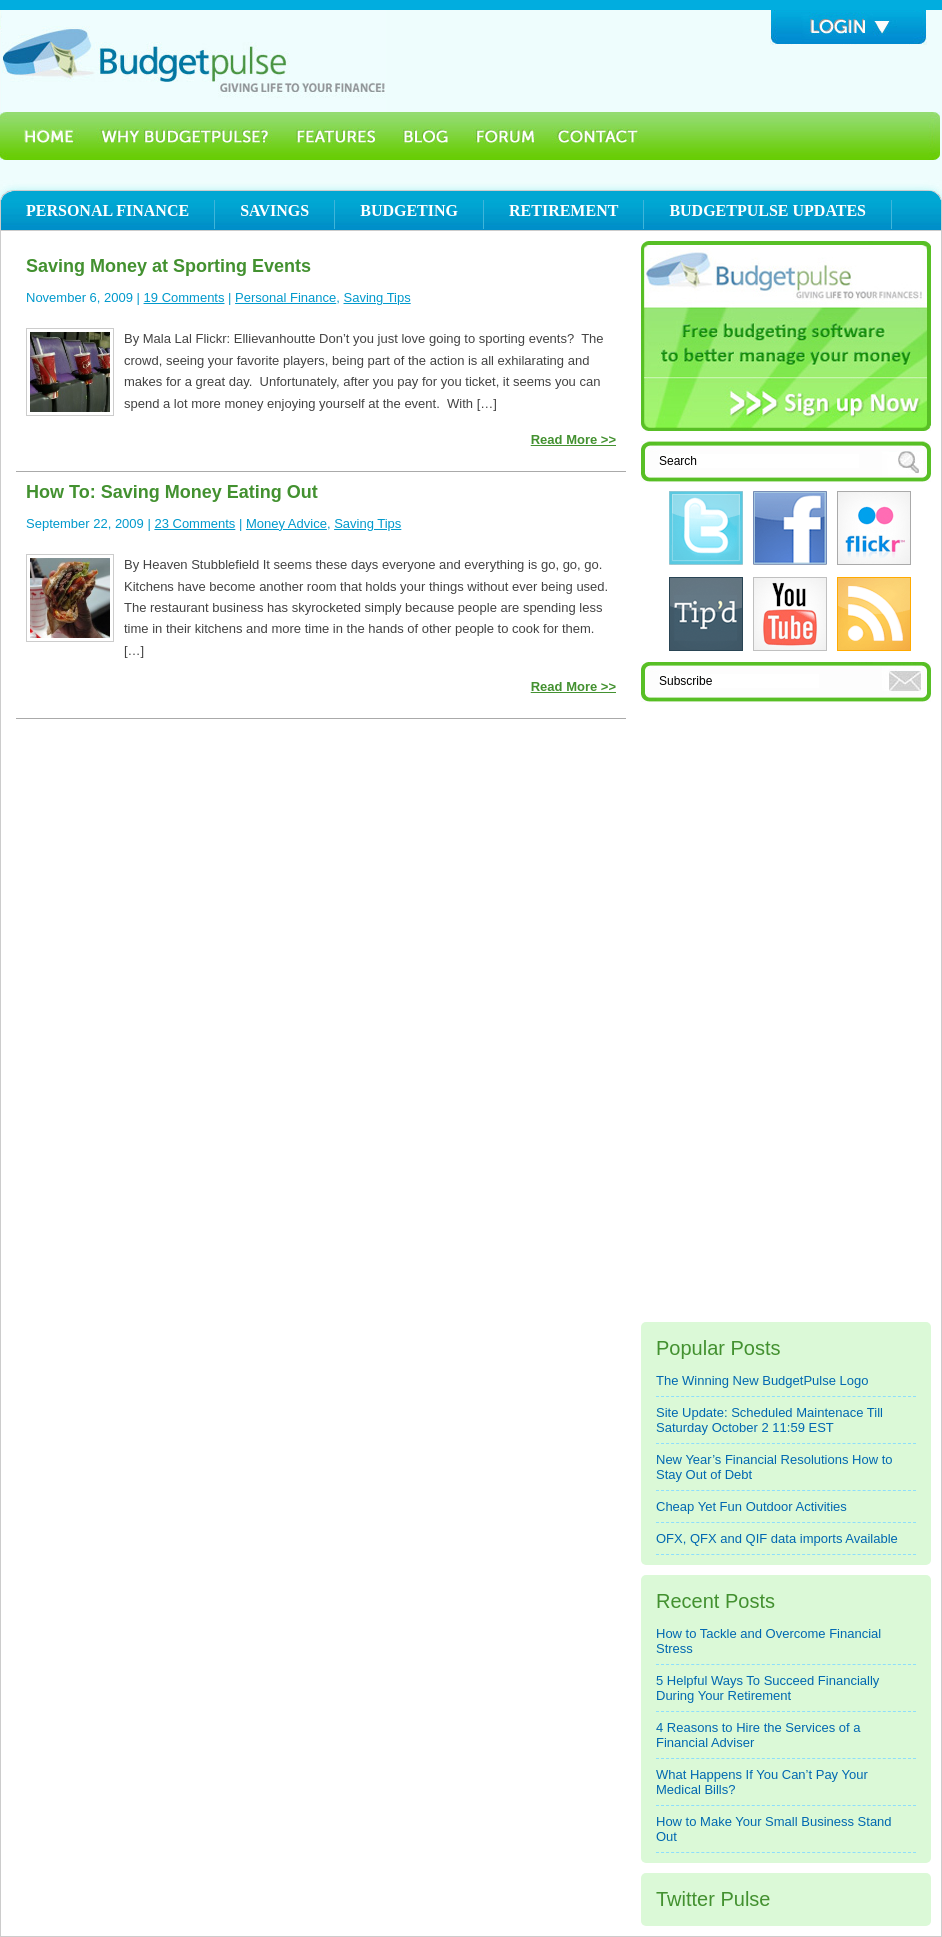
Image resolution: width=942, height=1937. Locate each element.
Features (337, 136)
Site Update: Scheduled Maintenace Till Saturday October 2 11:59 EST (769, 1420)
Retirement (563, 210)
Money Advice (286, 523)
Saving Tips (377, 297)
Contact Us (600, 136)
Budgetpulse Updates (767, 210)
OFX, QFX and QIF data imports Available (777, 1538)
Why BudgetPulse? (184, 136)
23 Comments (194, 523)
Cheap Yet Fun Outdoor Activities (751, 1506)
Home (43, 136)
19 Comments (184, 297)
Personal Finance (107, 210)
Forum (505, 136)
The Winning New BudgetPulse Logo (762, 1380)
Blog (426, 136)
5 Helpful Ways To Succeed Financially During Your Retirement (767, 1688)
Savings (274, 210)
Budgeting (409, 210)
